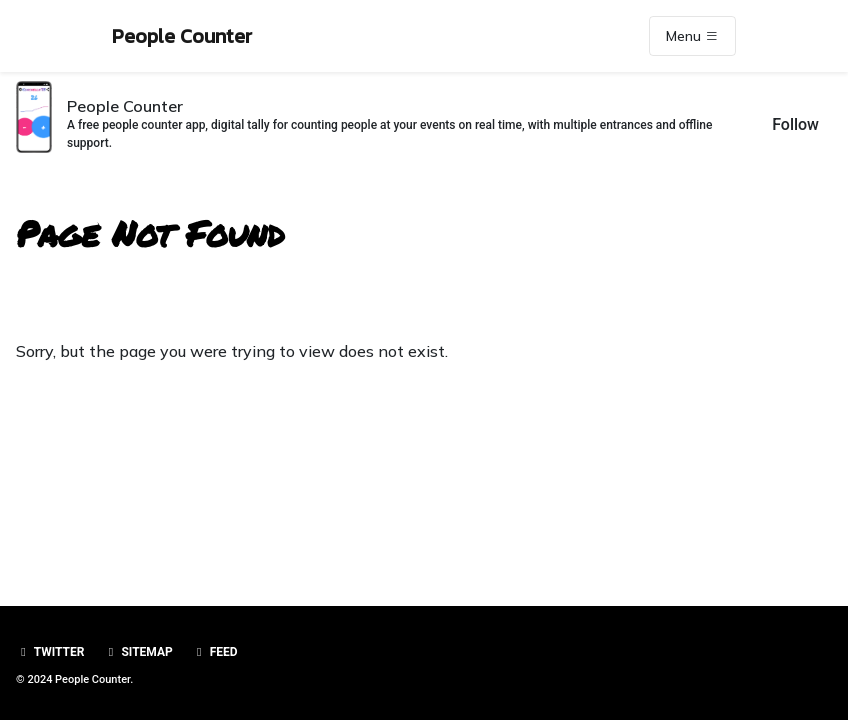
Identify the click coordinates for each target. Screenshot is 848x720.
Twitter (50, 652)
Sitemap (137, 652)
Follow (795, 124)
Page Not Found (150, 233)
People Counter (182, 36)
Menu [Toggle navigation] (692, 36)
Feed (215, 652)
